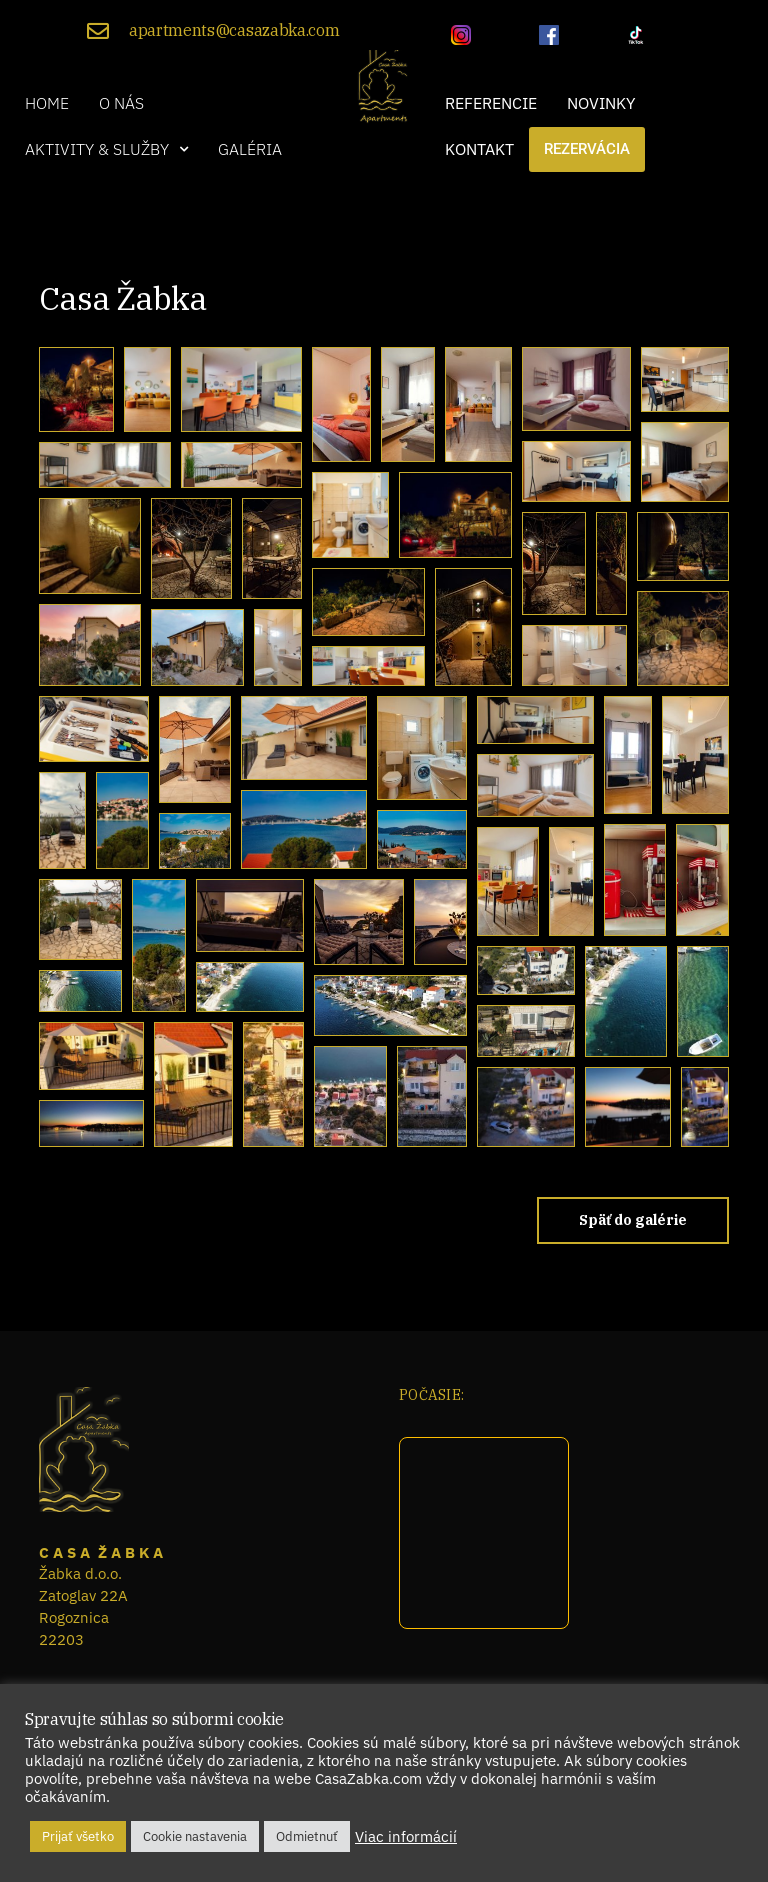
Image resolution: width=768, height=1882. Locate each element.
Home (47, 103)
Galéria (250, 149)
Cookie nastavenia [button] (195, 1836)
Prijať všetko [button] (78, 1836)
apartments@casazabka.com (234, 30)
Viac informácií (406, 1837)
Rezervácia (587, 149)
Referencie (491, 103)
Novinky (601, 103)
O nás (121, 103)
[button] (106, 149)
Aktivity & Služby (106, 149)
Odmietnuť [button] (307, 1836)
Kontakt (479, 149)
